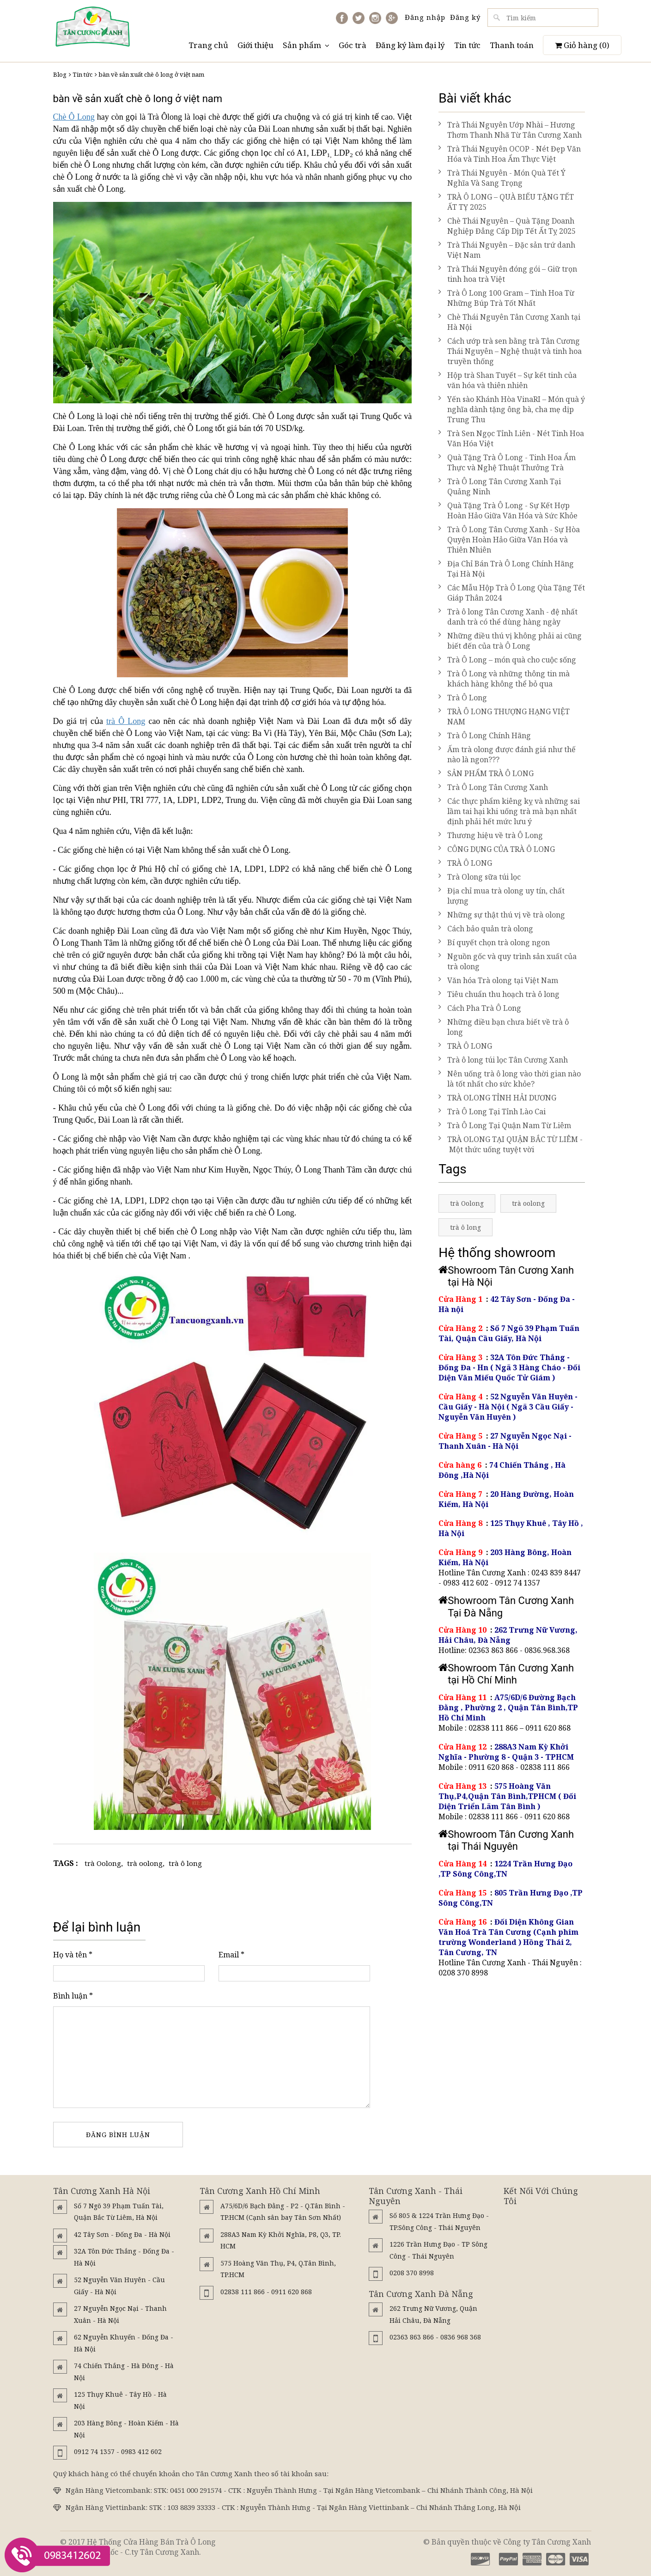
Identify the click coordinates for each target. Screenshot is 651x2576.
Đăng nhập (425, 17)
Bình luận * (73, 1996)
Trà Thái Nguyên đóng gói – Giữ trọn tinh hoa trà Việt (507, 274)
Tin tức (467, 45)
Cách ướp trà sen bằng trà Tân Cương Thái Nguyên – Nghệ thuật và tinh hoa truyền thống (510, 351)
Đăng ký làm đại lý (410, 45)
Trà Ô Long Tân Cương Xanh (493, 787)
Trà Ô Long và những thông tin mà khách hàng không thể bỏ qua (504, 678)
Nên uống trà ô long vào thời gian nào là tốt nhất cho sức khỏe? (509, 1079)
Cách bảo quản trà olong (485, 928)
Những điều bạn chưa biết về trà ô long (503, 1027)
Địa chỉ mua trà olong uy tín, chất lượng (501, 896)
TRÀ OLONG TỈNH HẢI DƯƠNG (497, 1098)
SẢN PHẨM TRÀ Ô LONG (486, 773)
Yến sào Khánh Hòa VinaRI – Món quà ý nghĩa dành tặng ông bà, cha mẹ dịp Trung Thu (511, 409)
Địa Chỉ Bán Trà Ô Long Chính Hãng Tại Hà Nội (506, 569)
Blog (60, 74)
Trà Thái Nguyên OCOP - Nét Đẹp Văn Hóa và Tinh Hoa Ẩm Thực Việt (509, 154)
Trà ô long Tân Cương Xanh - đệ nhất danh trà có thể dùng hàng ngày (508, 617)
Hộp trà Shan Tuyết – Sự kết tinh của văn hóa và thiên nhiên (507, 380)
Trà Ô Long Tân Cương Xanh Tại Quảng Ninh (499, 486)
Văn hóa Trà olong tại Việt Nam (498, 980)
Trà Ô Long (462, 698)
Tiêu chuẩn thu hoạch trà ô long (499, 994)
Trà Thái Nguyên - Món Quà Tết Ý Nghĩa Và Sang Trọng (502, 178)
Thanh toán (512, 45)
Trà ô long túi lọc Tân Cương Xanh (503, 1060)
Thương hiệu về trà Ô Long (490, 835)
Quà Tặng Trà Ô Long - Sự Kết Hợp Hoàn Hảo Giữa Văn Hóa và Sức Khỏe (508, 510)
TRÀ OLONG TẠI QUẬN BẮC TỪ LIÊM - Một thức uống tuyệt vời (510, 1144)
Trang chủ (208, 45)
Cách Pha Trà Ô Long (479, 1008)
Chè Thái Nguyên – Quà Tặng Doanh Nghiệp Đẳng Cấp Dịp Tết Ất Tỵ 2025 (507, 226)
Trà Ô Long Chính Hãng (484, 735)
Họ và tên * (72, 1955)
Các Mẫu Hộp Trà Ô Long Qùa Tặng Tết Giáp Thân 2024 (511, 593)
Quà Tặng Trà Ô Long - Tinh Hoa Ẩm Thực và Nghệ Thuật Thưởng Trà (507, 462)
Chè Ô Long (74, 117)
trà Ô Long (125, 721)
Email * (231, 1955)
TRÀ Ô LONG (465, 863)
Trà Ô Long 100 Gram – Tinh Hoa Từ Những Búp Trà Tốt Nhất (506, 298)
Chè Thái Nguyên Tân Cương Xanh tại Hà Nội (509, 322)
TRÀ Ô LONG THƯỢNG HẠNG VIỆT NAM (504, 716)
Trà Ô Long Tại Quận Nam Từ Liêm (504, 1125)
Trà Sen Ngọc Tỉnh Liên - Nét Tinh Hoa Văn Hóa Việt (511, 438)
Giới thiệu (255, 45)
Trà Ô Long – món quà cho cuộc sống (507, 660)
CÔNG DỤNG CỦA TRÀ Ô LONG (496, 849)
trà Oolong (103, 1863)
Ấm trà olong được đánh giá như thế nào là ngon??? (507, 754)
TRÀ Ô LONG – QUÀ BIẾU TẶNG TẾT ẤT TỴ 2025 (506, 202)
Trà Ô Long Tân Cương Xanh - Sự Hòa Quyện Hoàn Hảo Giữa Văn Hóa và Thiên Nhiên (509, 539)
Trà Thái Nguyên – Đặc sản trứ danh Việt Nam (506, 250)
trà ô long (185, 1863)
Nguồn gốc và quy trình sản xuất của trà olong (507, 961)
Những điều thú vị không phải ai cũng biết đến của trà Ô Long (510, 641)
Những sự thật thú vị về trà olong (501, 915)
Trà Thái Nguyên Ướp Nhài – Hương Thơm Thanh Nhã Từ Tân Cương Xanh (510, 130)
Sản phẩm (306, 45)
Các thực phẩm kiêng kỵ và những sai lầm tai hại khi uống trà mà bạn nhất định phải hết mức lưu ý (509, 811)
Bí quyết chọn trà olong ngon (494, 942)
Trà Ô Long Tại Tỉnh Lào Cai (492, 1111)
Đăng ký (465, 17)
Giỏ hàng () (582, 45)
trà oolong (145, 1863)
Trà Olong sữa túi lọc (479, 877)
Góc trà (352, 45)
